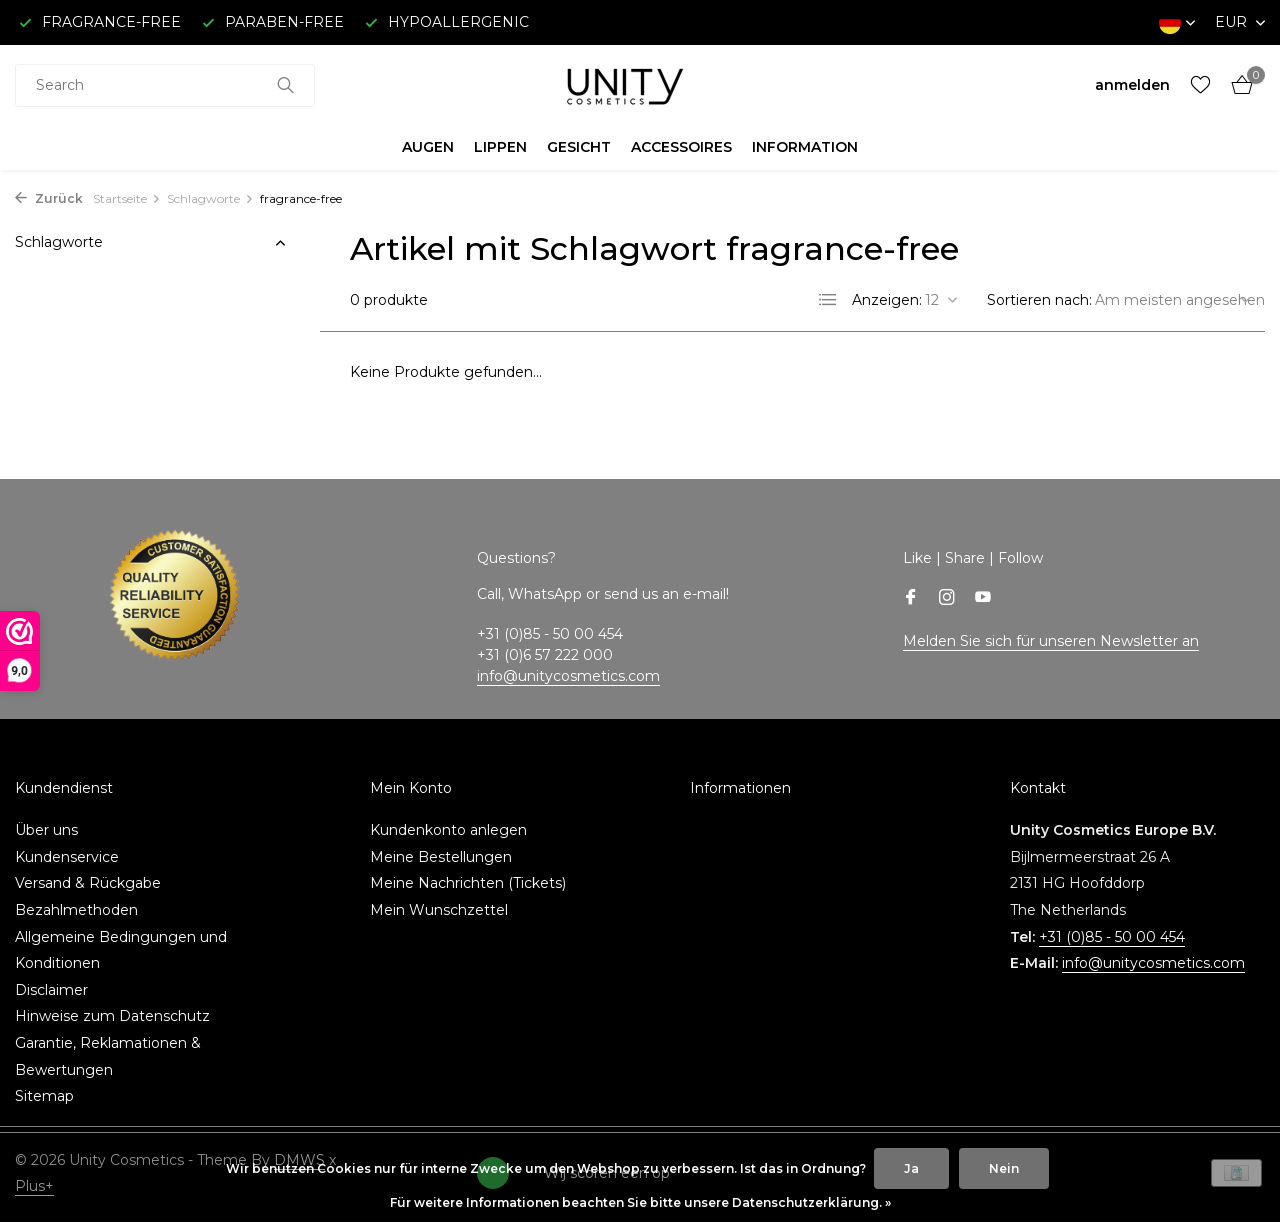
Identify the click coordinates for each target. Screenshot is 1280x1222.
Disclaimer (51, 990)
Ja (911, 1168)
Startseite (127, 198)
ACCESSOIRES (681, 147)
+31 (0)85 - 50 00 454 (1112, 937)
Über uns (46, 830)
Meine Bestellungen (441, 857)
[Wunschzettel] (1200, 85)
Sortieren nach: (1039, 300)
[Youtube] (983, 599)
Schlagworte (210, 198)
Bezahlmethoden (76, 910)
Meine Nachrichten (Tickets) (468, 883)
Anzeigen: (887, 300)
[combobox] (165, 85)
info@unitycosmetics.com (568, 676)
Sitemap (44, 1096)
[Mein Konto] (1132, 85)
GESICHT (579, 147)
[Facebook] (911, 599)
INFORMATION (805, 147)
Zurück (49, 198)
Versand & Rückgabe (88, 883)
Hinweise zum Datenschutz (112, 1016)
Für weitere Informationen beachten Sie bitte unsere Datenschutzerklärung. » (640, 1202)
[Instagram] (947, 599)
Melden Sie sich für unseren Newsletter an (1051, 641)
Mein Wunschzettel (439, 910)
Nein (1004, 1168)
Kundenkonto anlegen (448, 830)
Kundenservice (67, 857)
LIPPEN (500, 147)
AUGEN (428, 147)
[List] (828, 300)
